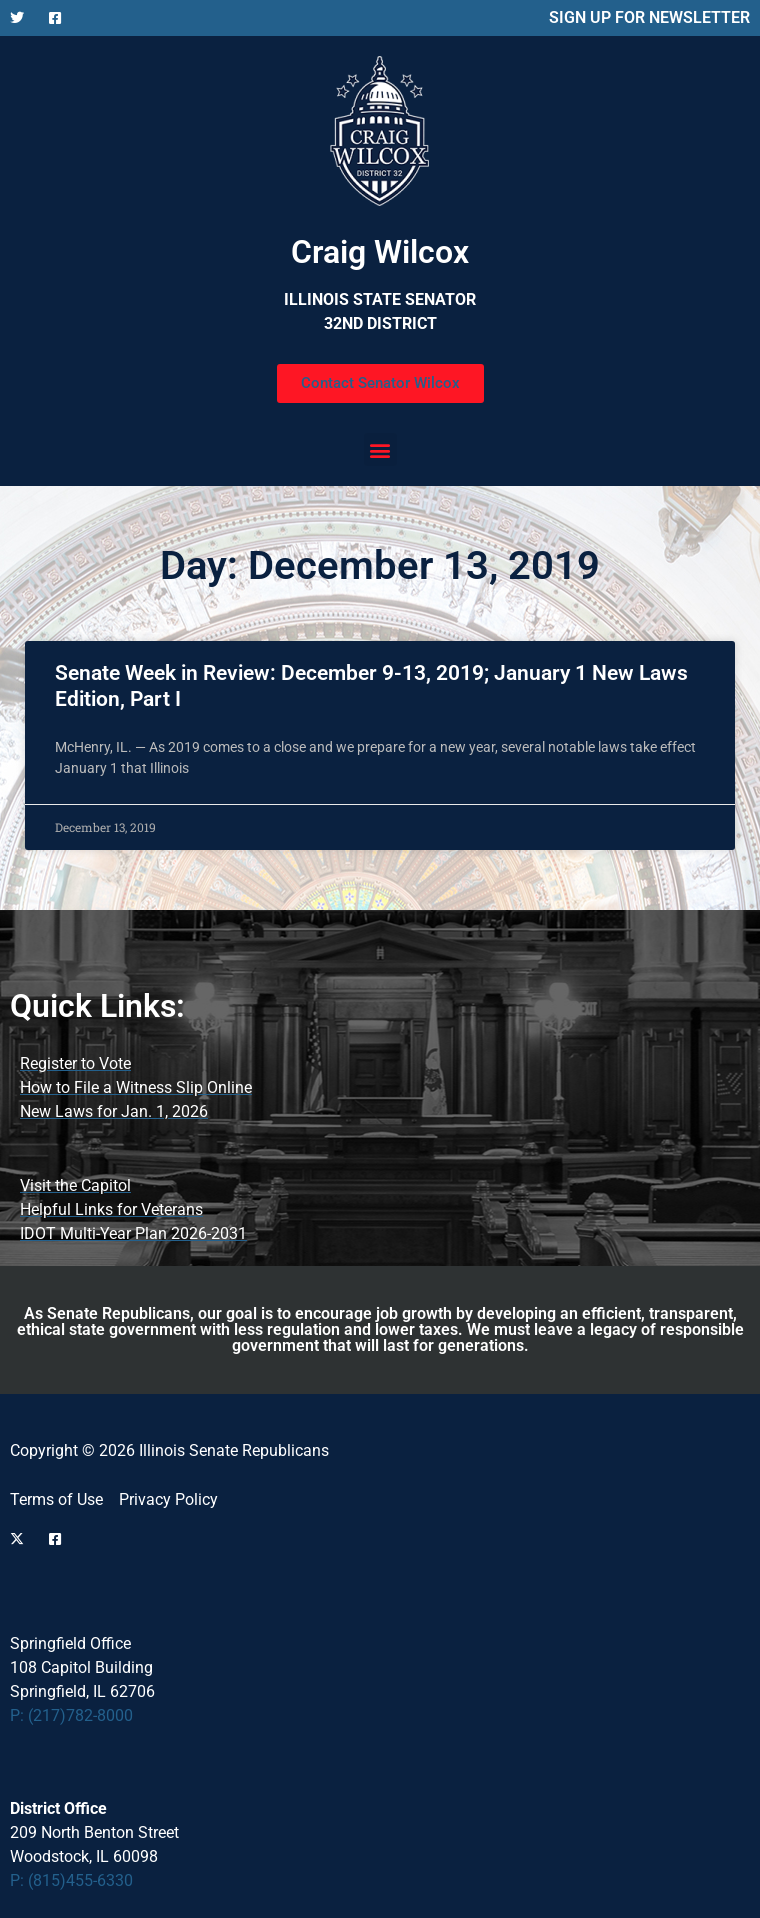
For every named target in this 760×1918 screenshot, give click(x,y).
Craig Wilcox (380, 252)
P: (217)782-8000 (71, 1715)
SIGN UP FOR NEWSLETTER (649, 17)
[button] (380, 449)
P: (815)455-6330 (71, 1880)
